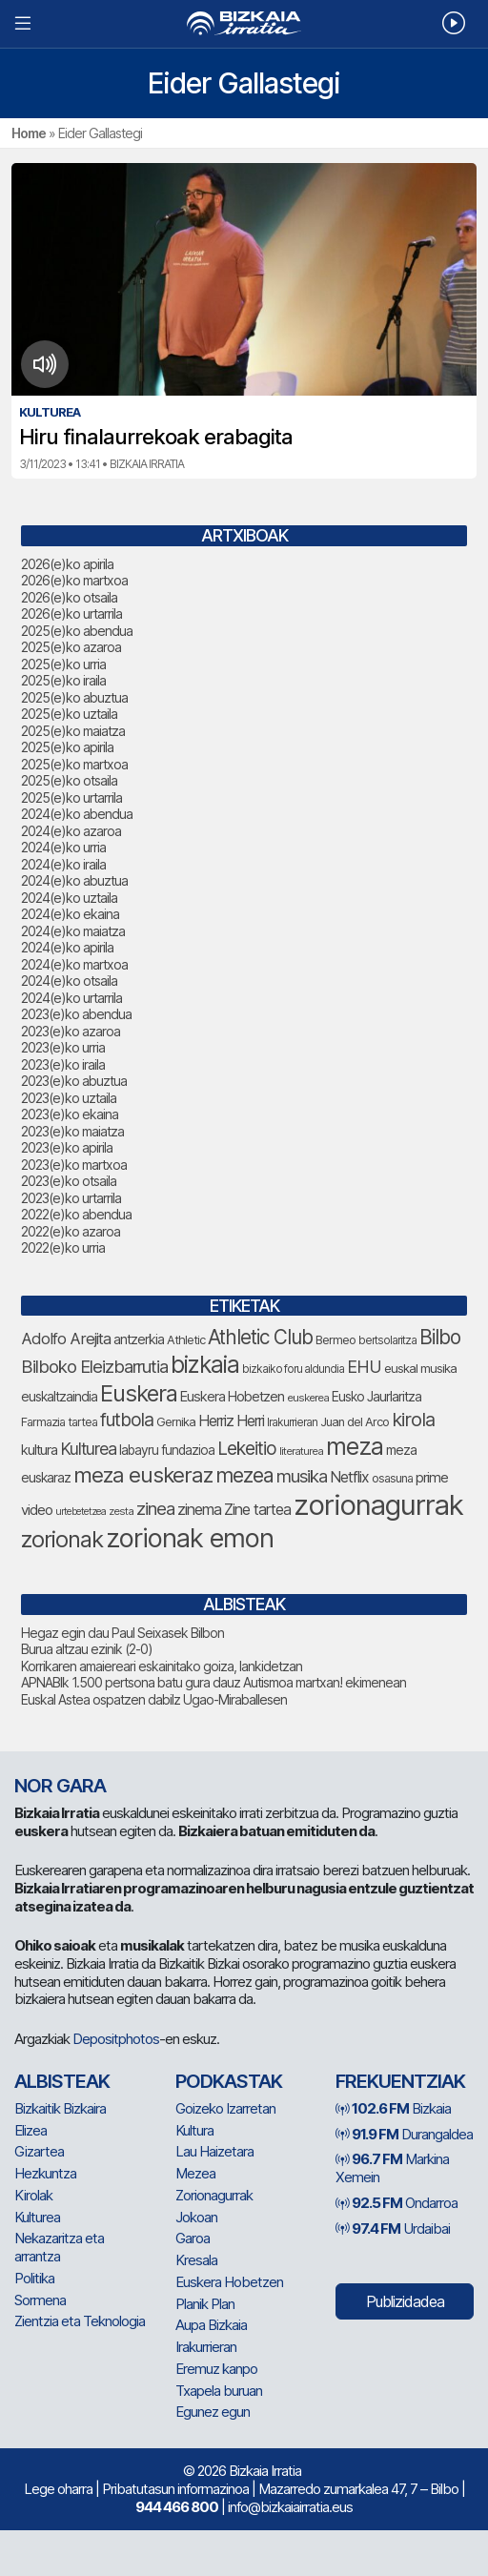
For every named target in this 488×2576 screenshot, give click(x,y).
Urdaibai (393, 2228)
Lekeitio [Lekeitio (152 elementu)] (246, 1448)
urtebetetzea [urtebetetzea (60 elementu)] (80, 1511)
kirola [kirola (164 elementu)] (413, 1419)
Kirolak (33, 2195)
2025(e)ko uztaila (69, 713)
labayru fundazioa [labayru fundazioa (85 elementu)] (166, 1450)
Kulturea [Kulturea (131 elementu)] (88, 1449)
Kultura (194, 2130)
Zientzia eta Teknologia (79, 2321)
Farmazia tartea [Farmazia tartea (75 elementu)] (59, 1422)
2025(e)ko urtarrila (71, 797)
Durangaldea (404, 2134)
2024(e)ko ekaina (70, 914)
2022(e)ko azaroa (70, 1231)
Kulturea (37, 2217)
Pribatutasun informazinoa (175, 2489)
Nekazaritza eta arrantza (59, 2247)
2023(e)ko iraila (63, 1064)
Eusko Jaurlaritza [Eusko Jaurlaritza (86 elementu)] (376, 1396)
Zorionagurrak (214, 2195)
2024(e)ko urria (63, 847)
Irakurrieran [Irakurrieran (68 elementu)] (292, 1422)
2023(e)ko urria (63, 1047)
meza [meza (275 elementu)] (354, 1446)
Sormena (40, 2300)
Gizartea (39, 2151)
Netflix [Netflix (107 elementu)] (349, 1477)
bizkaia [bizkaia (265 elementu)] (205, 1364)
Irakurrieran (205, 2347)
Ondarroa (397, 2203)
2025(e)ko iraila (63, 680)
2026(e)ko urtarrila (71, 613)
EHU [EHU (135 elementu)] (364, 1367)
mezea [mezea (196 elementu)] (244, 1474)
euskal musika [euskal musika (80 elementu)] (420, 1368)
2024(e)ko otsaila (69, 980)
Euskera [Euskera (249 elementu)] (138, 1393)
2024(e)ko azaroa (71, 831)
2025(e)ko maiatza (73, 731)
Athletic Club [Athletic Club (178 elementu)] (260, 1337)
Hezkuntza (45, 2173)
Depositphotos (115, 2039)
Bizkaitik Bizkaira (60, 2108)
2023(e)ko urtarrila (71, 1198)
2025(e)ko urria (63, 664)
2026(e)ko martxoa (74, 580)
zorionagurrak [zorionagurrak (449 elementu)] (378, 1505)
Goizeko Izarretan (225, 2108)
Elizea (30, 2130)
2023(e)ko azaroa (70, 1031)
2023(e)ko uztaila (68, 1098)
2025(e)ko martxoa (74, 764)
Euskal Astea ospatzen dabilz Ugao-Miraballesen (154, 1699)
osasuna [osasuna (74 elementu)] (392, 1478)
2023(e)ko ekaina (69, 1114)
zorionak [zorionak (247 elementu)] (62, 1539)
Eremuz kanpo (216, 2369)
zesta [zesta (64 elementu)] (121, 1511)
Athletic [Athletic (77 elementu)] (186, 1340)
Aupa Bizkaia (211, 2325)
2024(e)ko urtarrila (71, 998)
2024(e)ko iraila (63, 864)
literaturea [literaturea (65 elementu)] (301, 1451)
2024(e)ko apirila (67, 947)
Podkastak (228, 2081)
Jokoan (196, 2217)
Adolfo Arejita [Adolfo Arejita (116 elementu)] (66, 1338)
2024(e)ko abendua (76, 814)
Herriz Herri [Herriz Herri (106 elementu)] (231, 1421)
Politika (34, 2278)
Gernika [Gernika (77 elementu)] (175, 1422)
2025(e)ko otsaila (69, 780)
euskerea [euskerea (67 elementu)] (308, 1397)
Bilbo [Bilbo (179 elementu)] (439, 1337)
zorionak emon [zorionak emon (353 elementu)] (190, 1538)
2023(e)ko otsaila (68, 1181)
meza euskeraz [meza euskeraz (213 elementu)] (143, 1474)
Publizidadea (405, 2301)
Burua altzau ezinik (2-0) (86, 1649)
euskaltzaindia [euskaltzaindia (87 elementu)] (59, 1396)
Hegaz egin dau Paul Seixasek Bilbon (122, 1633)
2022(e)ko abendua (76, 1214)
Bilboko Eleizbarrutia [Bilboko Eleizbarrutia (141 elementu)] (94, 1366)
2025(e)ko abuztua (74, 697)
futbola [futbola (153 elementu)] (126, 1419)
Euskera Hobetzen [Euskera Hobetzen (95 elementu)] (232, 1396)
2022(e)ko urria (63, 1247)
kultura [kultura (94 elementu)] (39, 1450)
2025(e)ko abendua (76, 631)
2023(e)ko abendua (76, 1014)
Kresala (196, 2260)
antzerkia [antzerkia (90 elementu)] (138, 1339)
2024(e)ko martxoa (74, 964)
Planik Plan (204, 2304)
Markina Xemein (392, 2168)
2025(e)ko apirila (67, 747)
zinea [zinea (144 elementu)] (155, 1509)
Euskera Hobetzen (229, 2282)
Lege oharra (58, 2489)
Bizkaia (393, 2108)
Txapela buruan (218, 2391)
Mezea (195, 2173)
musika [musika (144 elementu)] (301, 1476)
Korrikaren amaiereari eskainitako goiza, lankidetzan (161, 1666)
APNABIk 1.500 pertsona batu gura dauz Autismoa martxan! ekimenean (213, 1682)
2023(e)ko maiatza (72, 1131)
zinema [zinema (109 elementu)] (199, 1509)
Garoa (192, 2238)
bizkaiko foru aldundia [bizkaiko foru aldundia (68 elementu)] (293, 1369)
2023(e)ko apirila (66, 1147)
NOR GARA (60, 1785)
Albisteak (62, 2081)
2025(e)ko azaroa (71, 647)
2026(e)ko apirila (67, 564)
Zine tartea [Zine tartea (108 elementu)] (257, 1509)
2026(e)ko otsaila (69, 597)
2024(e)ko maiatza (73, 931)
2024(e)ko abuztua (74, 880)
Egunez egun (212, 2411)
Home (28, 133)
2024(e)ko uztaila (69, 897)
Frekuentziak (400, 2081)
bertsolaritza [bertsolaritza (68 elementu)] (387, 1340)
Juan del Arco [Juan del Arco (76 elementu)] (354, 1422)
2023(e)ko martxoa (74, 1164)
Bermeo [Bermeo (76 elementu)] (335, 1340)
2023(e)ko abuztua (74, 1081)
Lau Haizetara (214, 2151)
